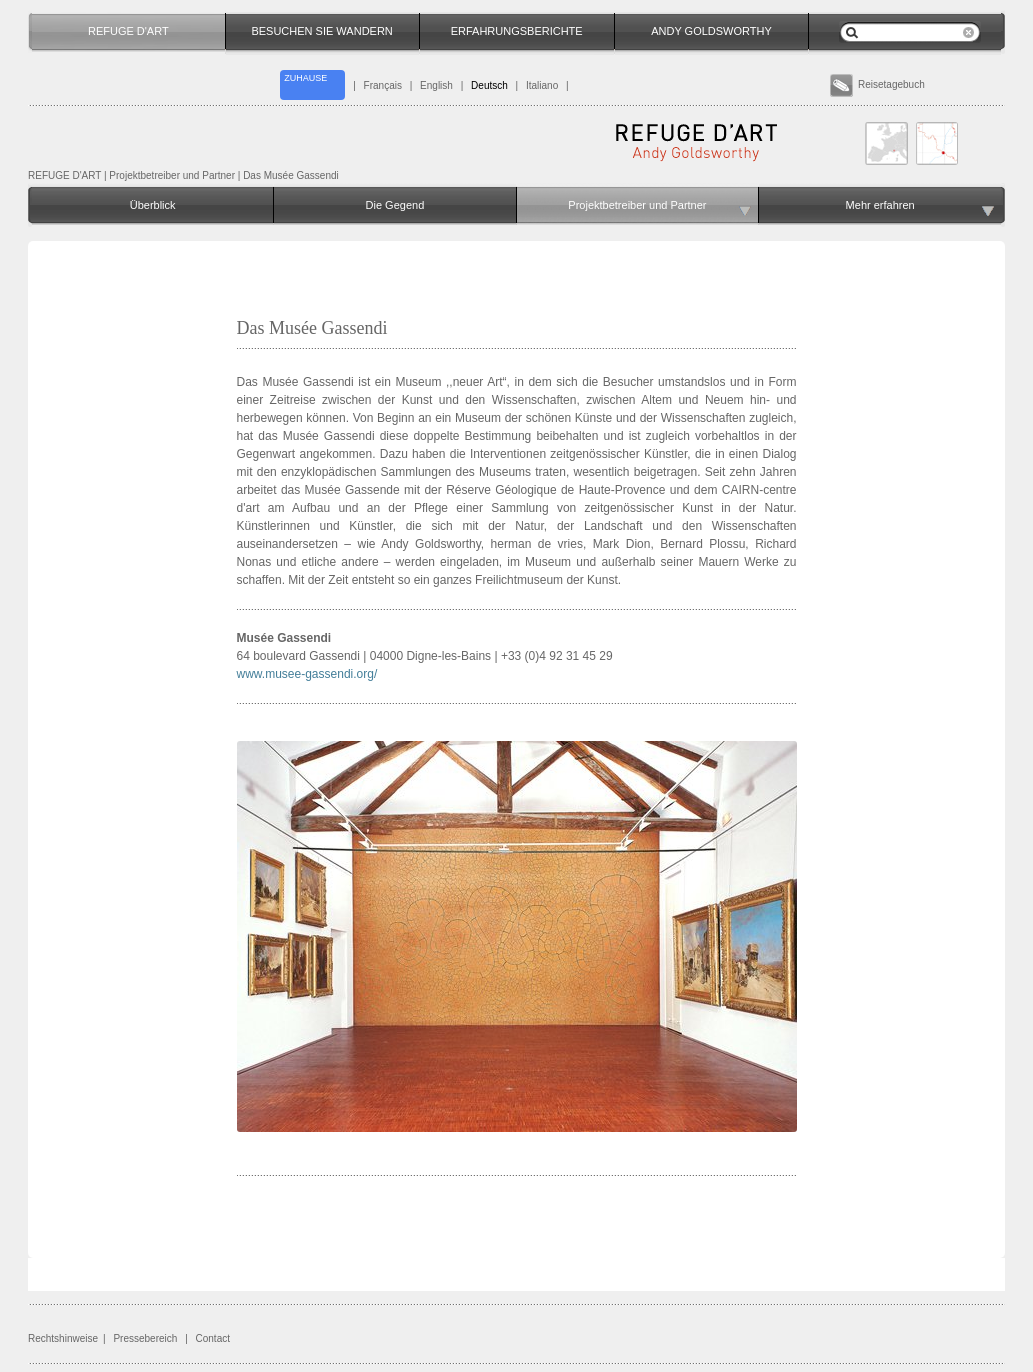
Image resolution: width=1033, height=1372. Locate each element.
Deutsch (489, 85)
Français (383, 85)
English (436, 85)
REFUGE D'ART (64, 175)
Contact (213, 1338)
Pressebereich (145, 1338)
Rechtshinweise (63, 1338)
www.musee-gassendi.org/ (307, 674)
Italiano (542, 85)
